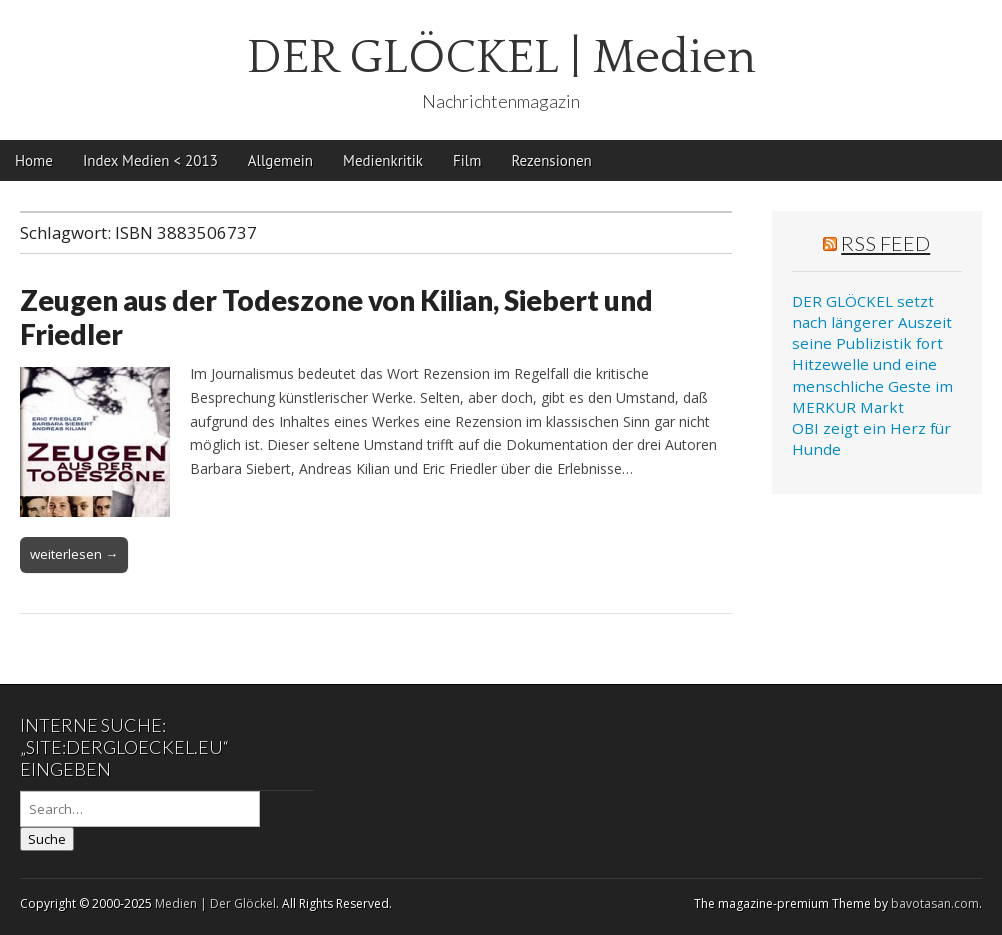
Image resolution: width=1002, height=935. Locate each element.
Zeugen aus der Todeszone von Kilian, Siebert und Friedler (336, 317)
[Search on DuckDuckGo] (140, 809)
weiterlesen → (74, 554)
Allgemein (280, 160)
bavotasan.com (935, 903)
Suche (47, 839)
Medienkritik (383, 160)
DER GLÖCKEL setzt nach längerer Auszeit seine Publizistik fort (872, 322)
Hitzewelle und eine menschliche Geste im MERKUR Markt (872, 385)
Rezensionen (551, 160)
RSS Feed (885, 243)
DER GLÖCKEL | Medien (501, 57)
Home (34, 160)
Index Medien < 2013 (150, 160)
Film (467, 160)
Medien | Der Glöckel (215, 903)
